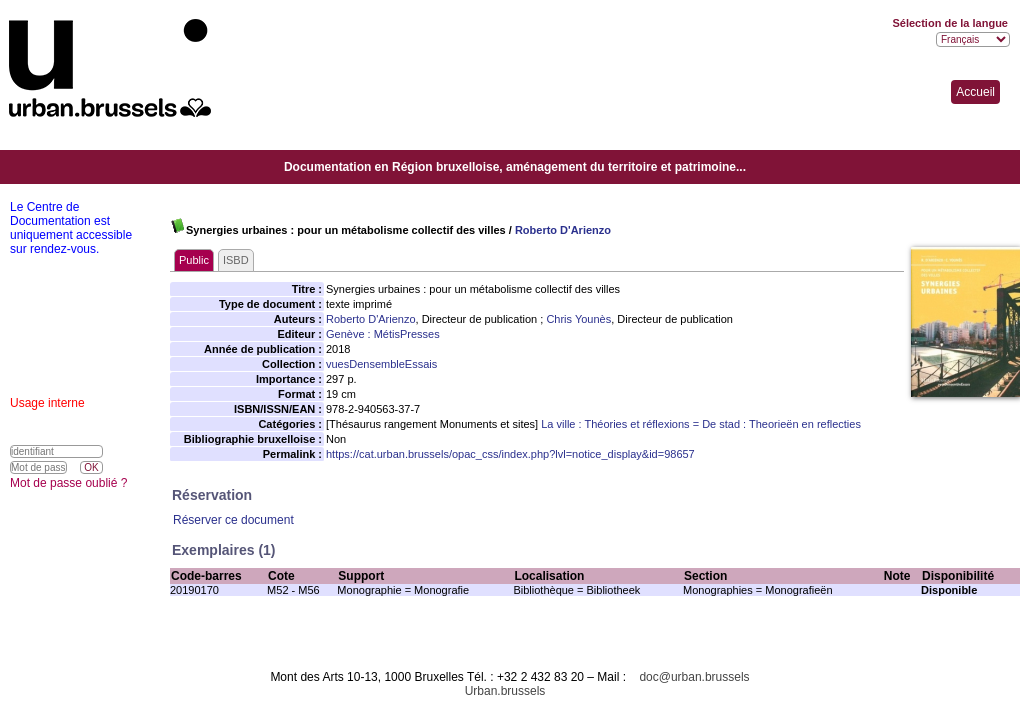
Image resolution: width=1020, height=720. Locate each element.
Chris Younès (578, 319)
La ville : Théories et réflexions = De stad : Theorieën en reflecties (701, 424)
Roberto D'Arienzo (563, 230)
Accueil (975, 92)
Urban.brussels (505, 691)
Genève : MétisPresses (383, 334)
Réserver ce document (233, 520)
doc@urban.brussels (694, 677)
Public (194, 260)
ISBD (236, 260)
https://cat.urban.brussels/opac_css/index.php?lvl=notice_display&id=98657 (510, 454)
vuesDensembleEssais (381, 364)
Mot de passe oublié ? (68, 483)
